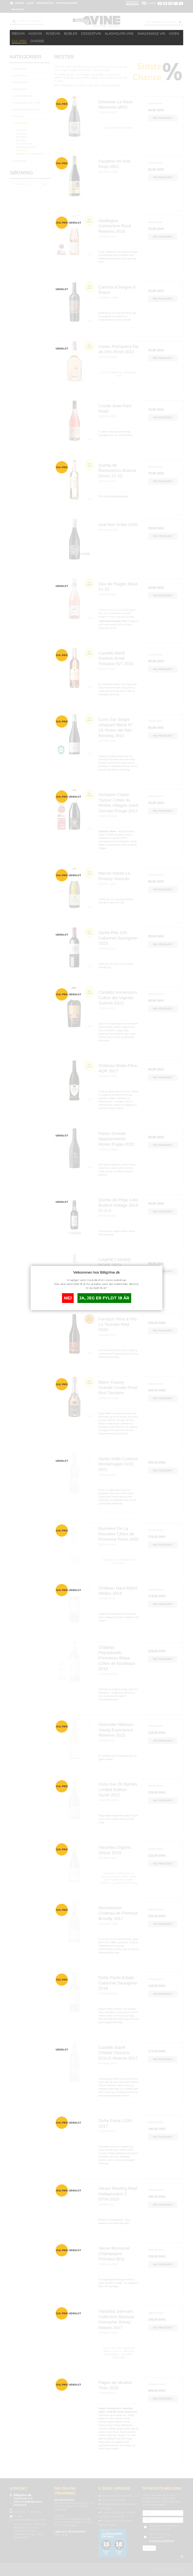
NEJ (68, 1298)
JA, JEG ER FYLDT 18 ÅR (104, 1298)
